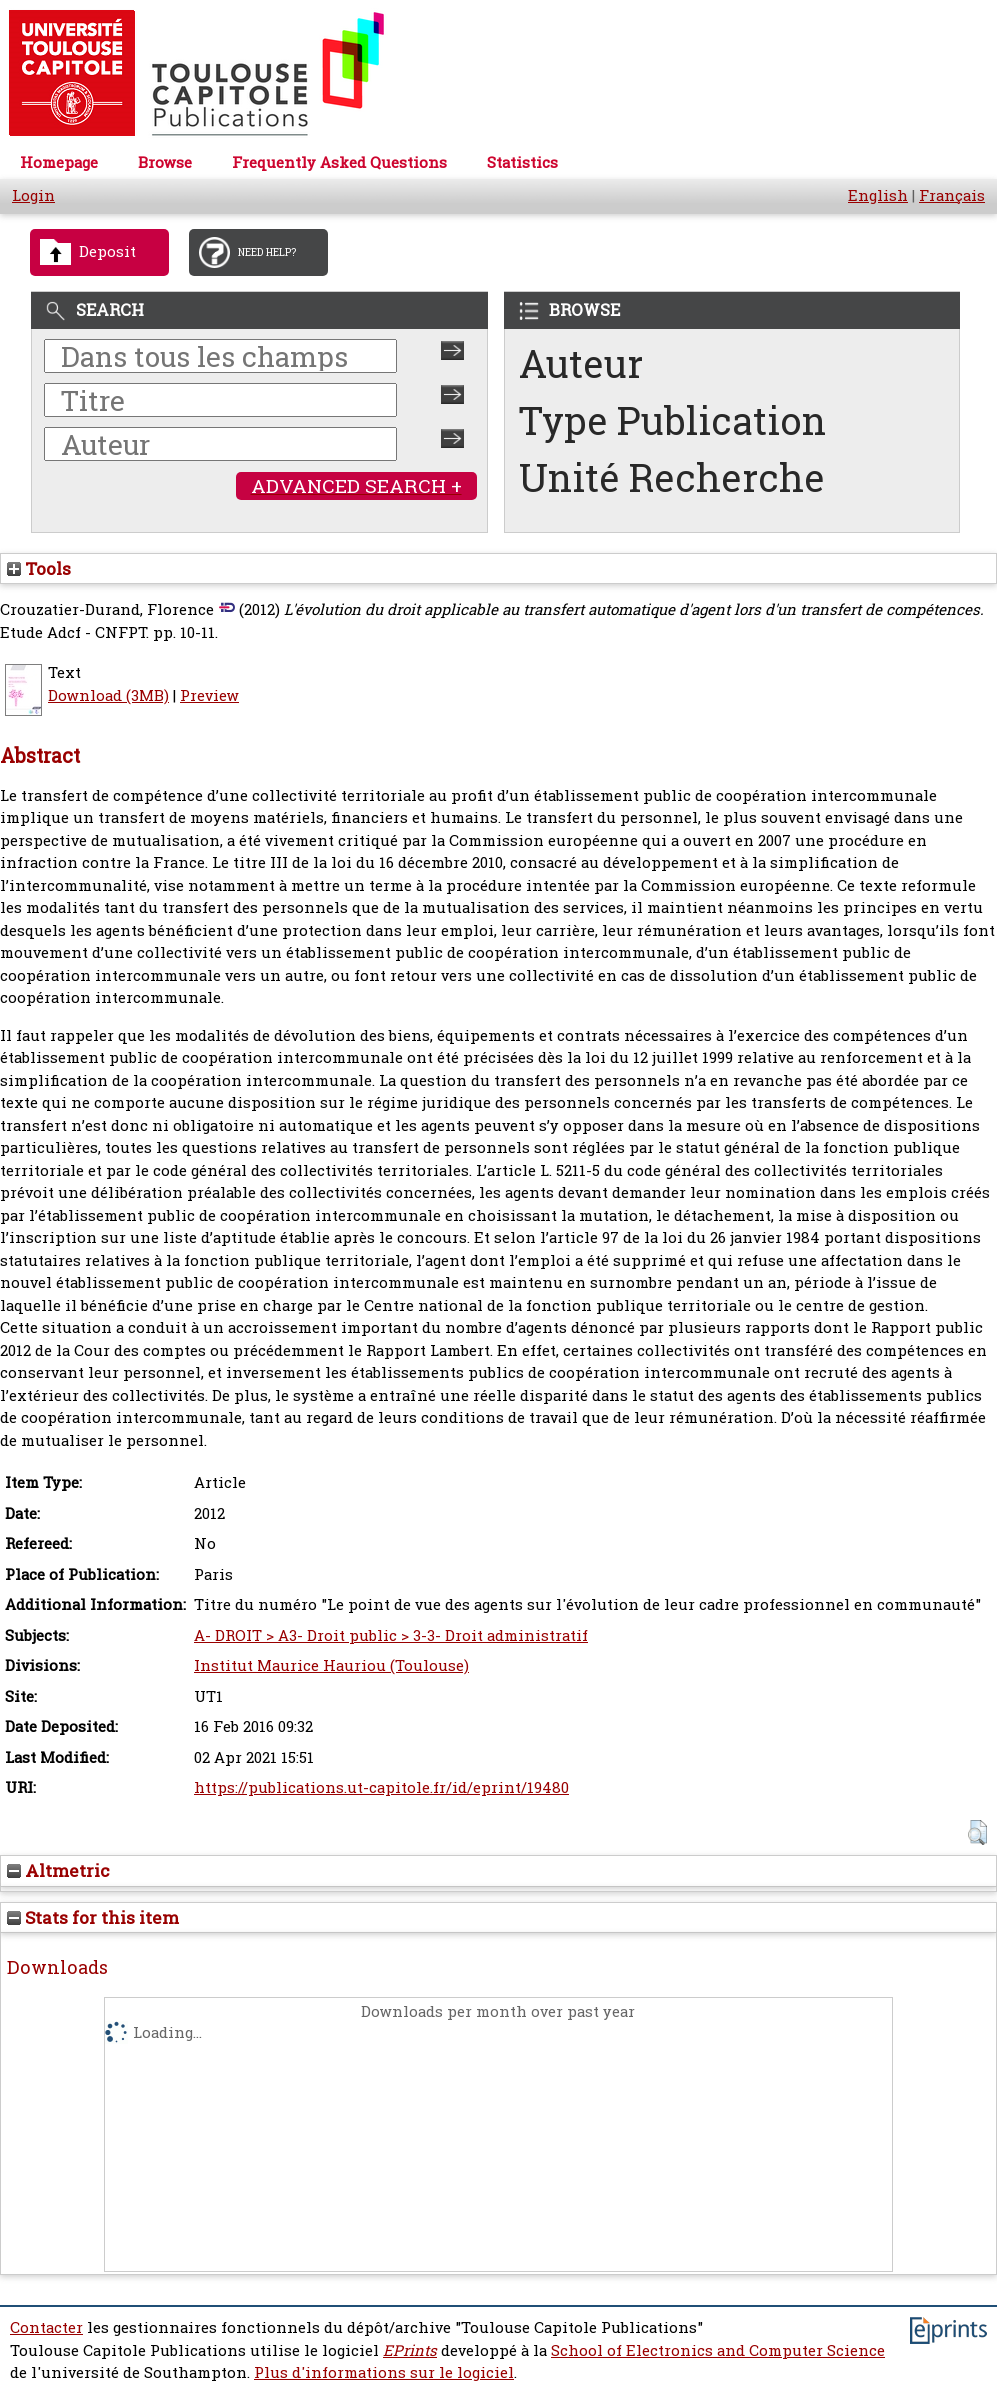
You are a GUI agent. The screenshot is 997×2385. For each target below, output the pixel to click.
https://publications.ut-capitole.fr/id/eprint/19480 (381, 1787)
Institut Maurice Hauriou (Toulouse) (331, 1665)
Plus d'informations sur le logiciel (384, 2372)
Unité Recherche (672, 477)
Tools (39, 568)
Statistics (522, 162)
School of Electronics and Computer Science (718, 2350)
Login (33, 195)
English (878, 195)
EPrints (410, 2350)
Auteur (581, 363)
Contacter (46, 2327)
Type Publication (672, 420)
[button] (977, 1832)
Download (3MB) (108, 695)
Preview (209, 695)
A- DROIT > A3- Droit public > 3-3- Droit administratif (391, 1635)
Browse (165, 162)
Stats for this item (93, 1917)
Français (952, 195)
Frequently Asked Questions (339, 162)
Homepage (59, 162)
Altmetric (58, 1870)
